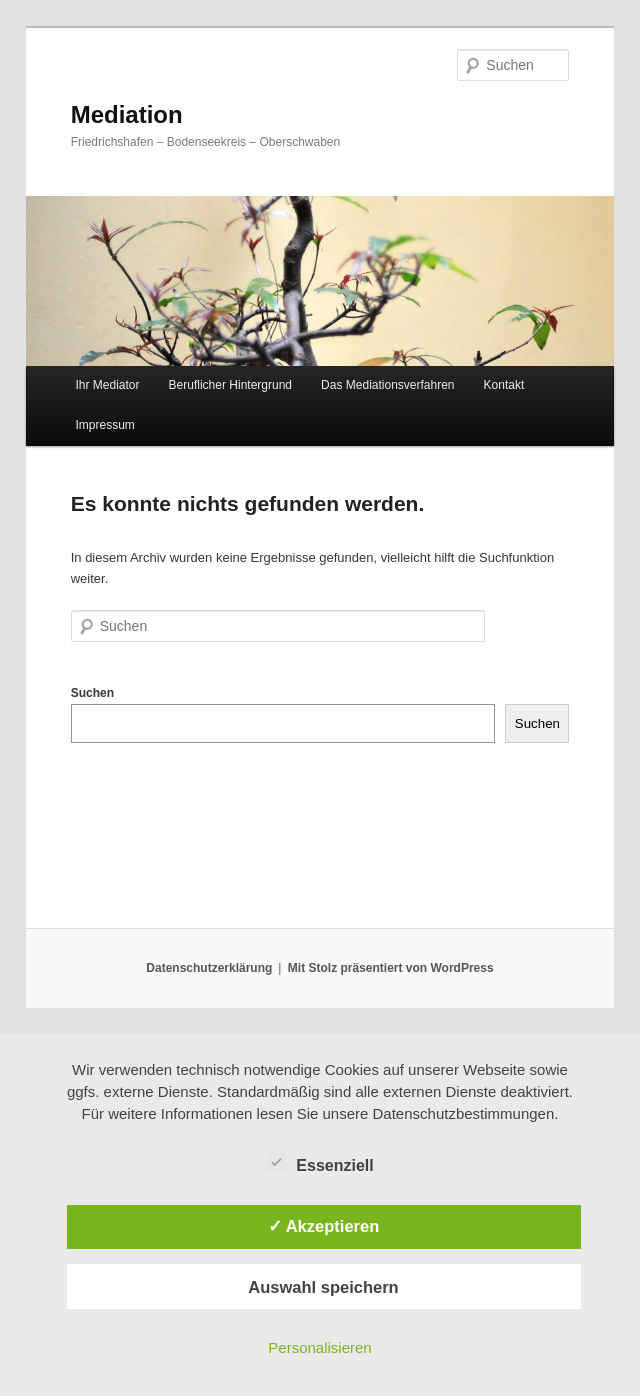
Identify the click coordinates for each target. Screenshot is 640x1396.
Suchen (92, 693)
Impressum (104, 425)
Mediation (127, 114)
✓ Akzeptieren (324, 1226)
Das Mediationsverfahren (387, 385)
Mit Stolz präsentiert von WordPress (391, 968)
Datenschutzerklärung (209, 968)
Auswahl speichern (323, 1287)
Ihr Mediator (107, 385)
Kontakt (504, 385)
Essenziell (319, 1163)
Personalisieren (319, 1347)
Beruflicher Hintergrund (230, 385)
